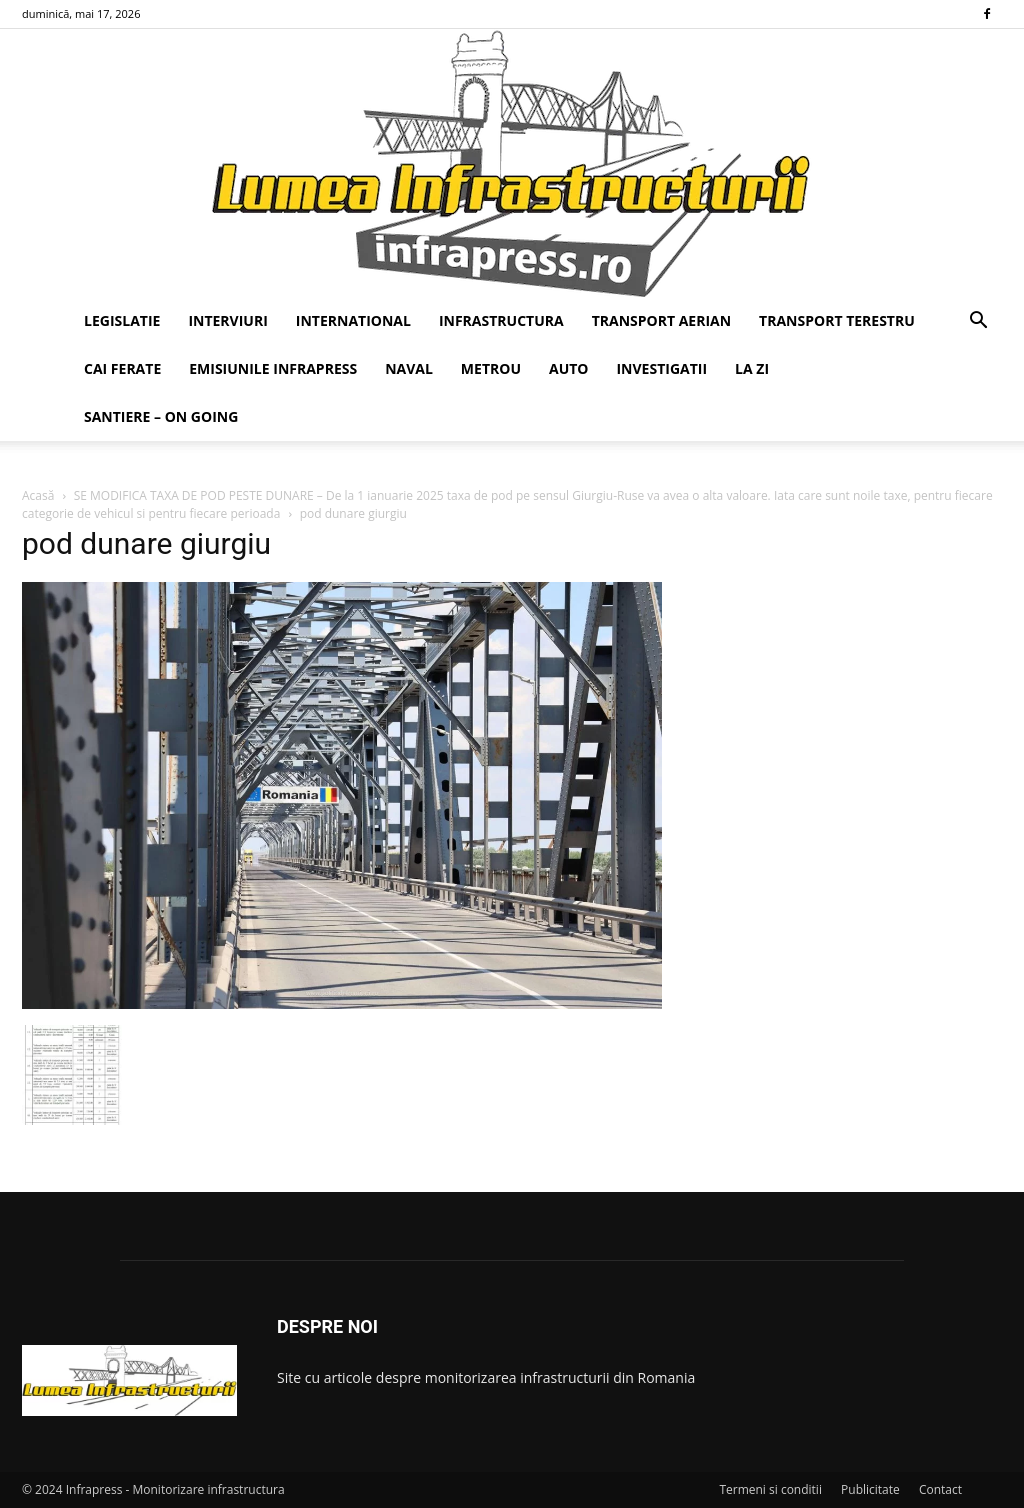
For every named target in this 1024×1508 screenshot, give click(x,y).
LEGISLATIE (122, 320)
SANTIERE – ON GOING (161, 416)
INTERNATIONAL (353, 320)
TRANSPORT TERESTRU (837, 320)
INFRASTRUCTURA (501, 320)
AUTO (569, 368)
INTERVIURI (227, 320)
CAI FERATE (122, 368)
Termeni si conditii (770, 1489)
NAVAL (409, 368)
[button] (978, 322)
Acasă (38, 495)
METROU (491, 368)
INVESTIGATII (661, 368)
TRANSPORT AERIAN (661, 320)
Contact (940, 1489)
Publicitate (870, 1489)
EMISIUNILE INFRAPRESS (273, 368)
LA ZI (752, 368)
